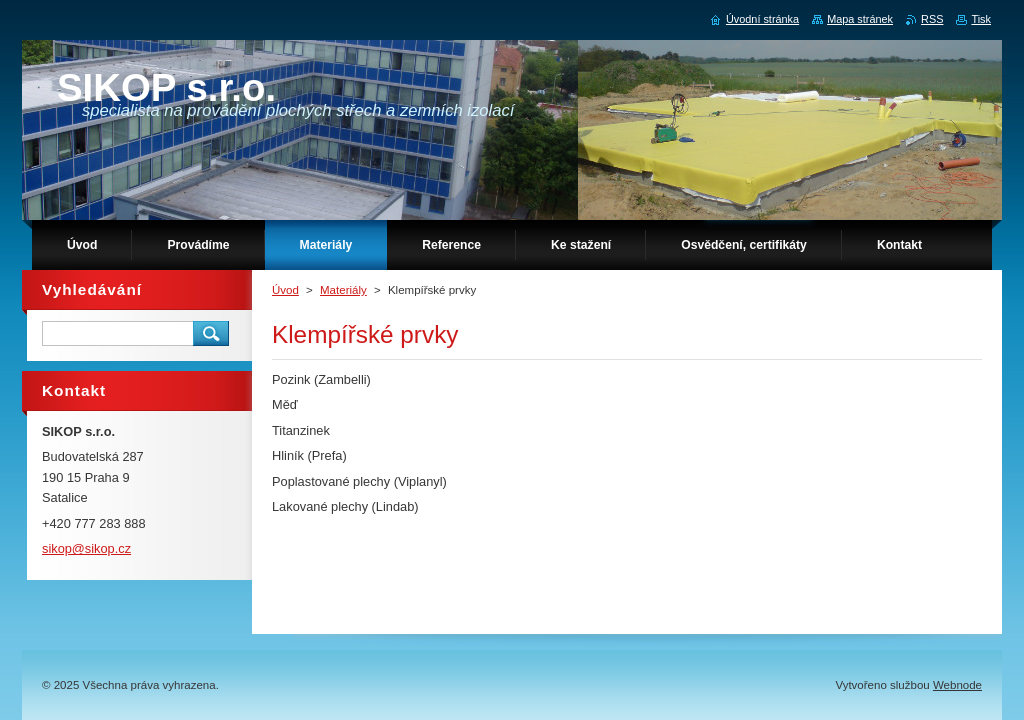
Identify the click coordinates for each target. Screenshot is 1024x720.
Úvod (285, 290)
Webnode (957, 685)
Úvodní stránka (762, 19)
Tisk (981, 19)
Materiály (343, 290)
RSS (932, 19)
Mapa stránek (860, 19)
